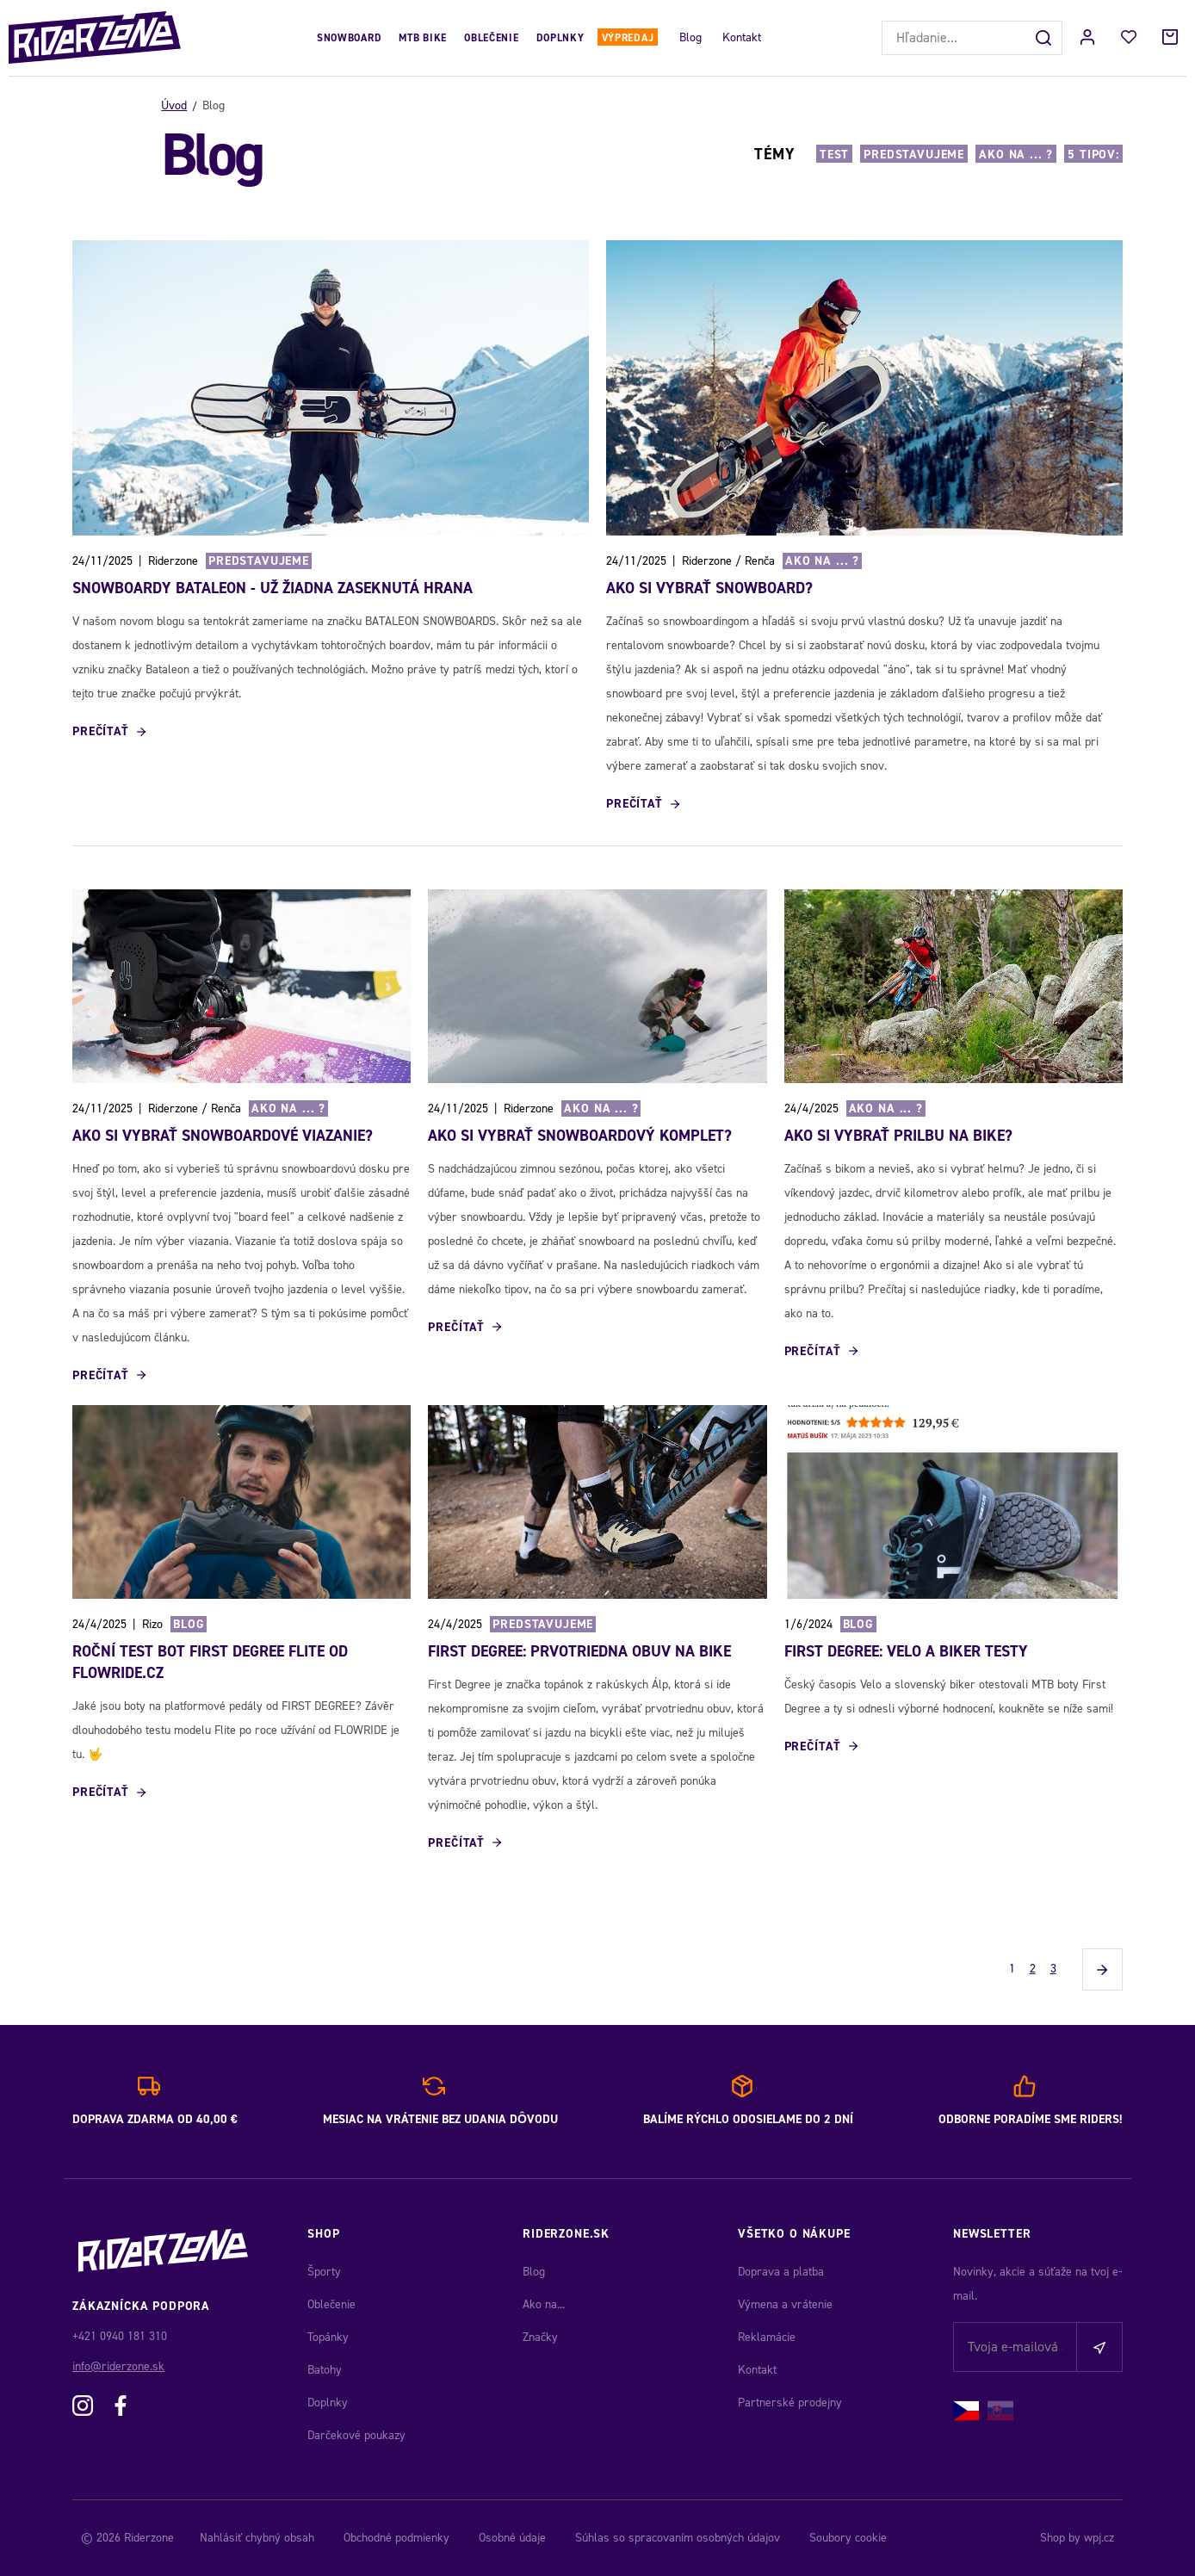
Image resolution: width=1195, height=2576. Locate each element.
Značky (540, 2337)
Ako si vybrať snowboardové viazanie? (222, 1135)
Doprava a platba (781, 2271)
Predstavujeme (914, 154)
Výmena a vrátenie (785, 2304)
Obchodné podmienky (396, 2538)
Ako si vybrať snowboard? (709, 588)
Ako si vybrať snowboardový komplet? (580, 1135)
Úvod (174, 105)
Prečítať (100, 731)
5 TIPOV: (1093, 154)
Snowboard (349, 38)
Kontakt (741, 37)
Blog (690, 37)
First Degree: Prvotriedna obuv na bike (579, 1651)
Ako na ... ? (1016, 154)
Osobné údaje (512, 2538)
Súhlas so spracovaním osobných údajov (677, 2538)
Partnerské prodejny (790, 2402)
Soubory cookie (848, 2538)
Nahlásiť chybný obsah (257, 2538)
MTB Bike (423, 38)
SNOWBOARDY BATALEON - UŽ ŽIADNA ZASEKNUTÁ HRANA (272, 588)
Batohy (324, 2370)
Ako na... (544, 2304)
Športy (324, 2271)
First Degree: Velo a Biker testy (906, 1651)
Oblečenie (491, 38)
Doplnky (560, 38)
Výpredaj (628, 38)
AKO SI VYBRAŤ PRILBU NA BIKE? (898, 1135)
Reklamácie (767, 2337)
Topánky (328, 2337)
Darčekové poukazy (356, 2435)
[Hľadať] (1045, 38)
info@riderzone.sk (118, 2366)
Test (834, 154)
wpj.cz (1099, 2538)
